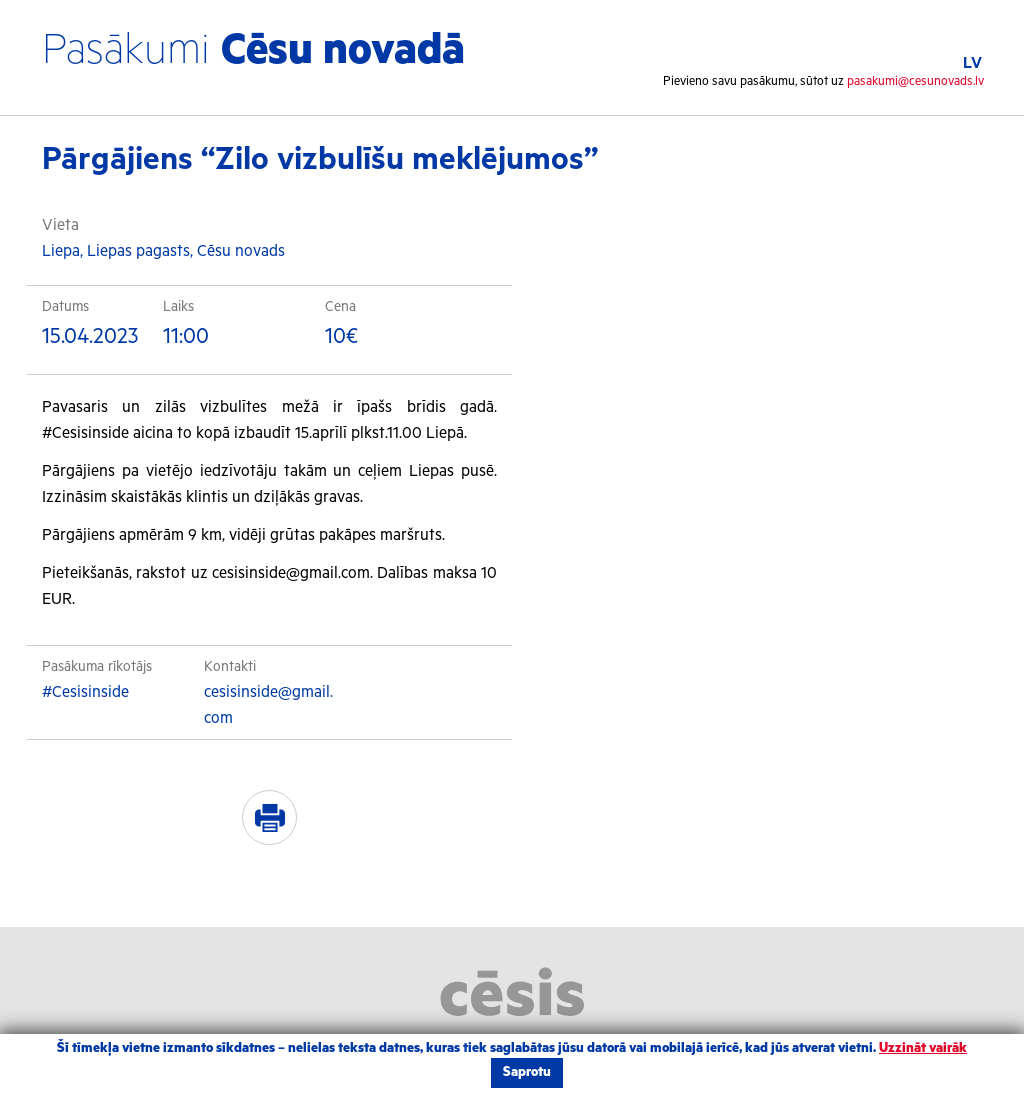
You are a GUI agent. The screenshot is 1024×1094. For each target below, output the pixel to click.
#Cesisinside (85, 692)
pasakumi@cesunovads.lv (915, 81)
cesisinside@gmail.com (268, 705)
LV (972, 63)
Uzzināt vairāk (923, 1048)
